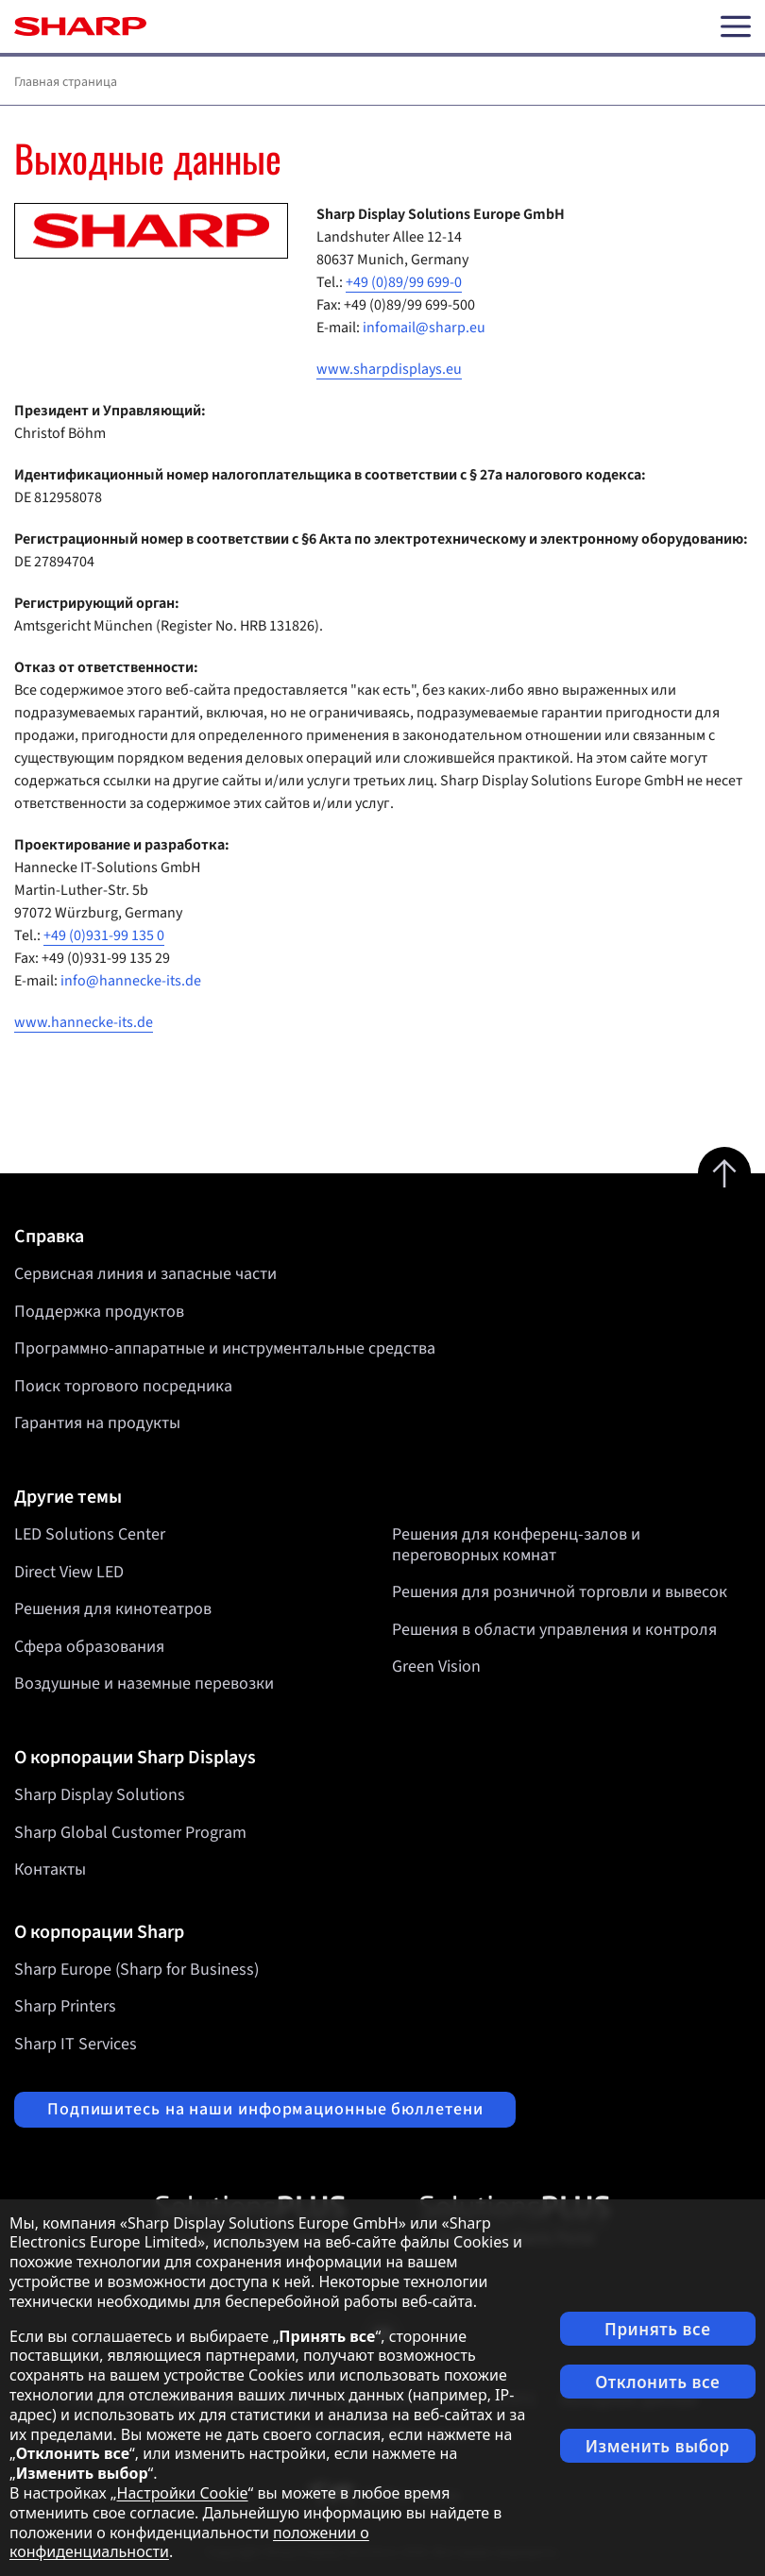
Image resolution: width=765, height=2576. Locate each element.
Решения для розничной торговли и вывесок (559, 1592)
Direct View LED (69, 1572)
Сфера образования (89, 1646)
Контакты (50, 1869)
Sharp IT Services (75, 2044)
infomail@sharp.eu (424, 327)
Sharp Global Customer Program (130, 1832)
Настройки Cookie (182, 2493)
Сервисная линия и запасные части (145, 1274)
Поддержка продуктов (99, 1311)
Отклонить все (657, 2382)
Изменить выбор (658, 2446)
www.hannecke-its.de (83, 1022)
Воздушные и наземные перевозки (144, 1683)
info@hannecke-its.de (130, 980)
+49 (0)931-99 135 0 (103, 935)
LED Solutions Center (89, 1534)
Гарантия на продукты (97, 1423)
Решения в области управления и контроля (554, 1630)
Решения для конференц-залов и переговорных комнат (516, 1545)
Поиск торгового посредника (123, 1386)
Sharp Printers (65, 2006)
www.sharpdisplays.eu (389, 369)
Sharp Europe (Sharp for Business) (136, 1969)
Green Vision (436, 1666)
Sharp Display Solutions (99, 1795)
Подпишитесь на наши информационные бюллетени (265, 2109)
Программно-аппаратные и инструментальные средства (224, 1348)
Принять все (657, 2329)
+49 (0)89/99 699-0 (404, 282)
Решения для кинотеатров (113, 1609)
